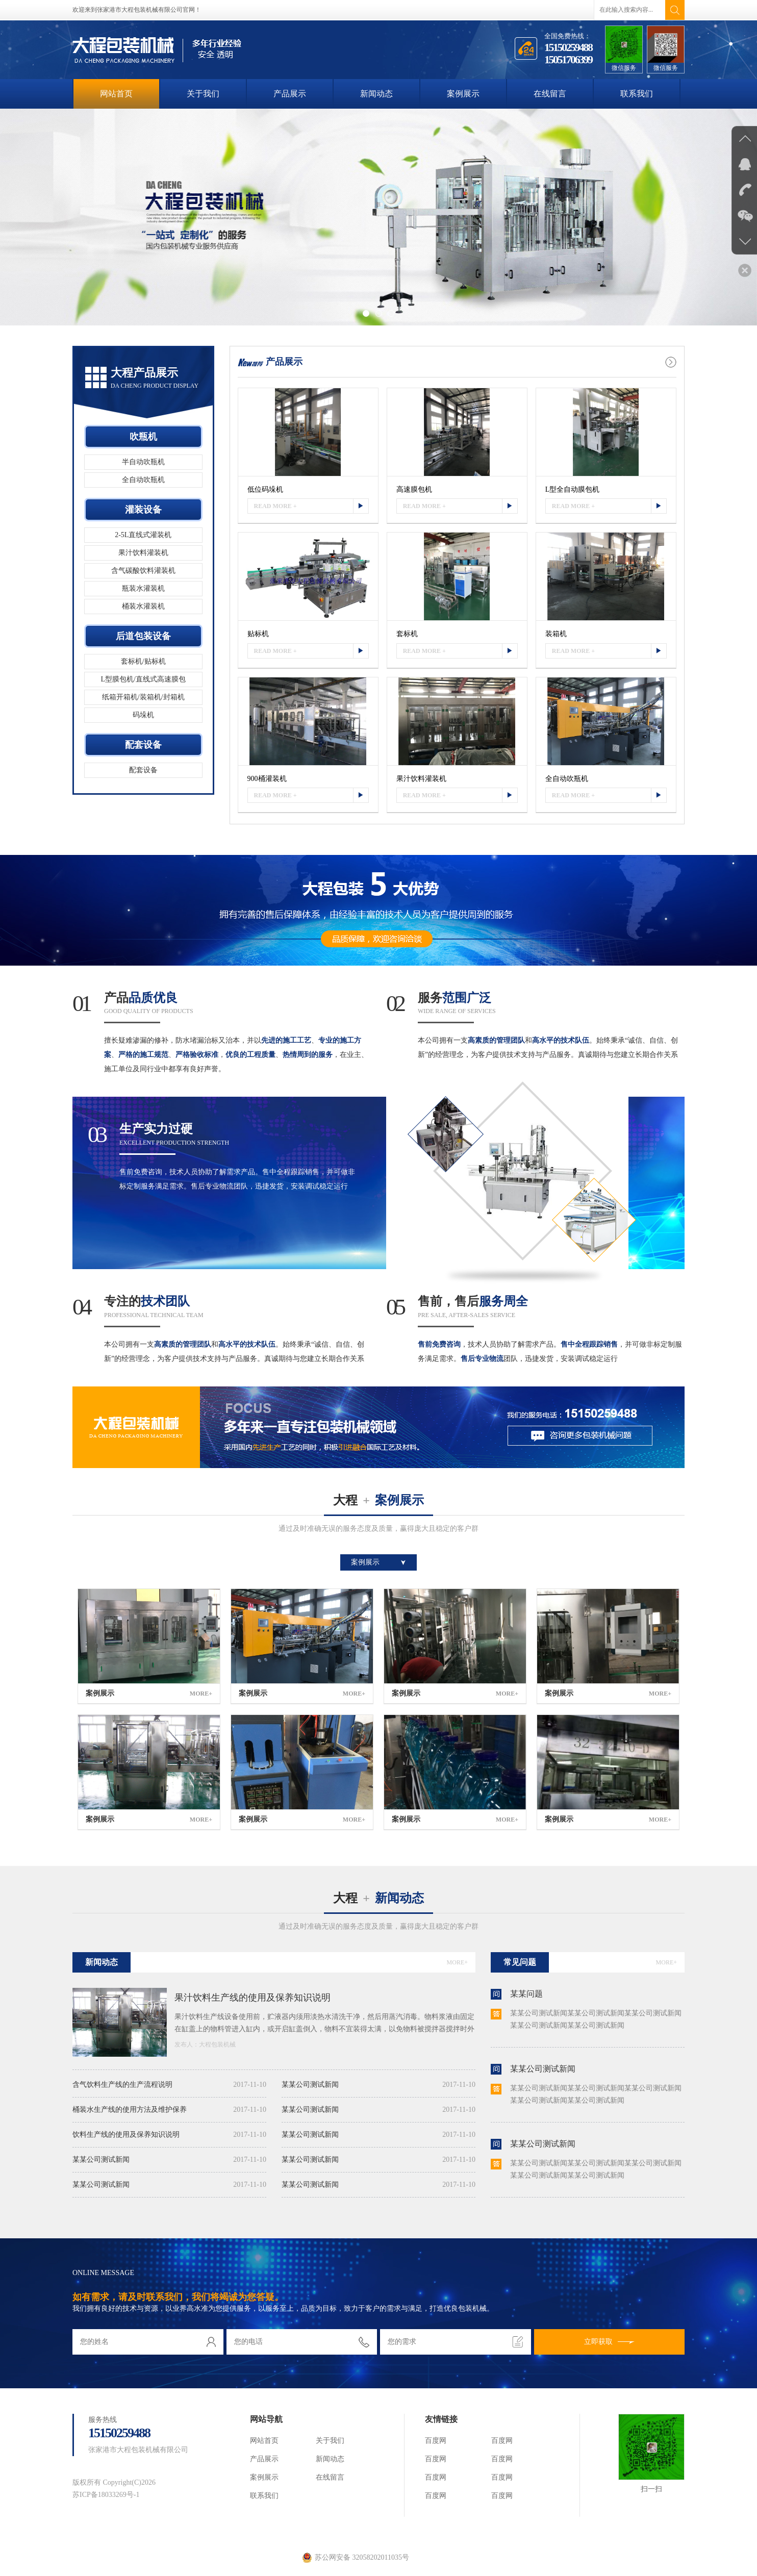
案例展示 (463, 93)
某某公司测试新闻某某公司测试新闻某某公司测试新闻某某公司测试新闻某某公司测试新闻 (596, 2019)
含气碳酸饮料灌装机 (143, 570)
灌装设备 (143, 509)
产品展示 (289, 93)
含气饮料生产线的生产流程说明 (169, 2085)
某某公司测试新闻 (169, 2160)
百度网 (435, 2440)
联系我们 (636, 93)
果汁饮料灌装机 (143, 553)
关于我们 (203, 93)
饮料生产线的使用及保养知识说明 (169, 2135)
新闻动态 (376, 93)
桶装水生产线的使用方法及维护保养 (169, 2110)
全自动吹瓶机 (143, 480)
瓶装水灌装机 (143, 588)
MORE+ (457, 1962)
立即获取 (609, 2341)
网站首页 (116, 93)
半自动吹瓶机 (143, 462)
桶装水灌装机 (143, 606)
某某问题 (526, 1993)
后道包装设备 (143, 636)
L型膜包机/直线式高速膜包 (143, 679)
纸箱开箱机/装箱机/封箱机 (143, 697)
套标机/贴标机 (143, 661)
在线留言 (550, 93)
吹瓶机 (143, 437)
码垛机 (143, 715)
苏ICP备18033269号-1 (105, 2494)
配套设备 (143, 745)
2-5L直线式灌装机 (143, 535)
